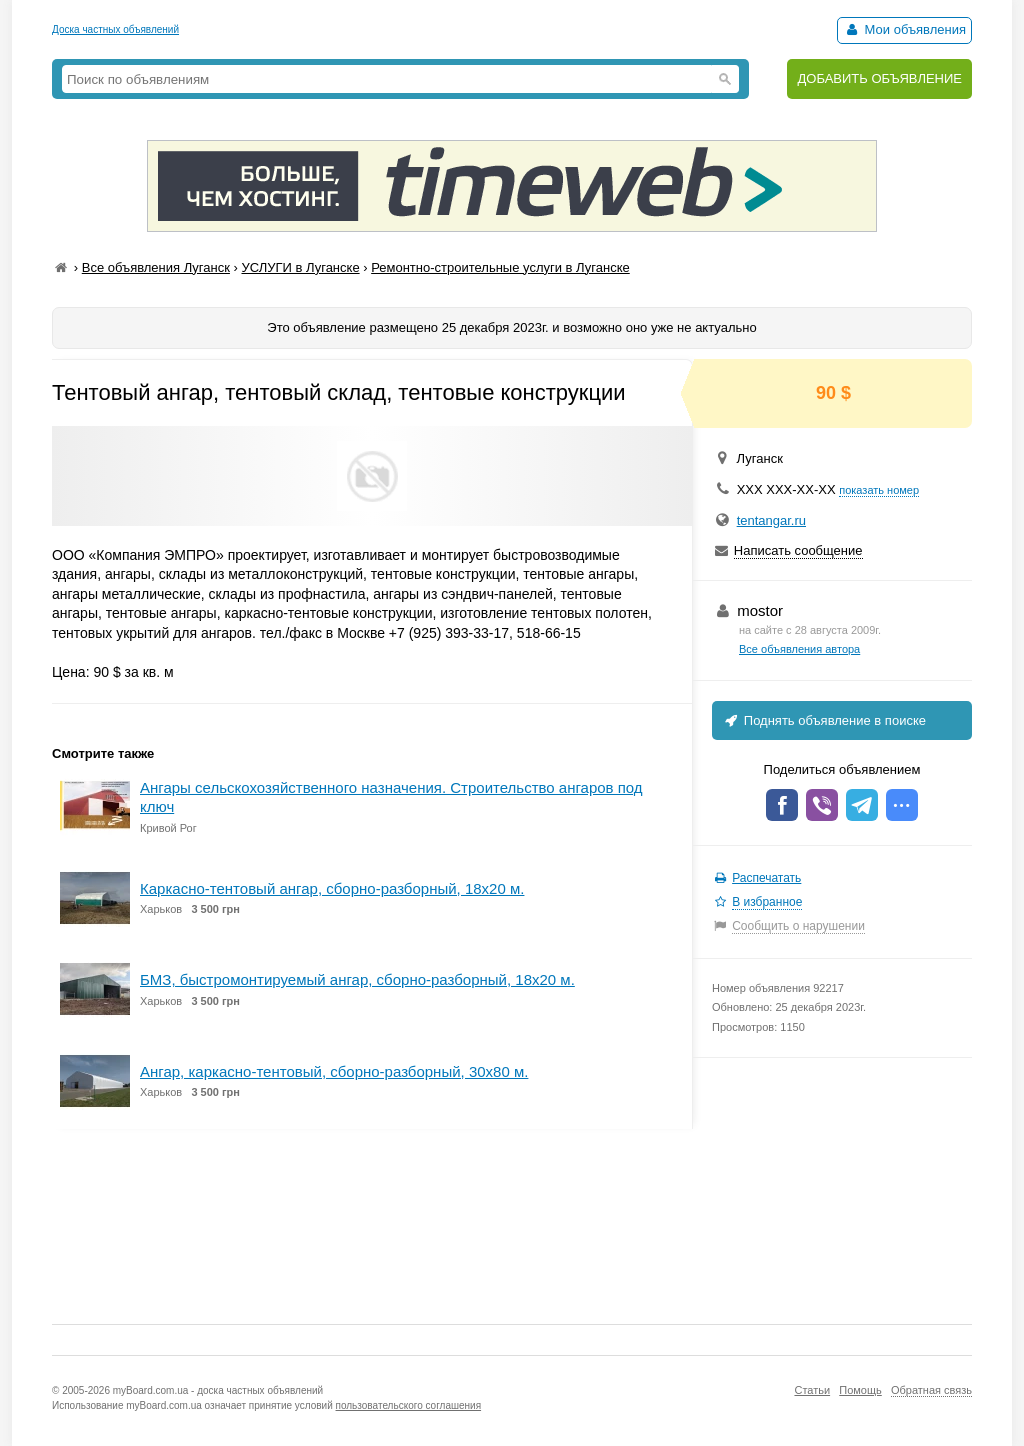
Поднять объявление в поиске (824, 720)
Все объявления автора (799, 649)
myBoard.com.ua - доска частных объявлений (218, 1390)
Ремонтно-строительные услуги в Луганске (500, 267)
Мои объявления (904, 29)
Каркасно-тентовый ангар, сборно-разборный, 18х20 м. (332, 888)
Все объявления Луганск (156, 267)
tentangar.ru (771, 520)
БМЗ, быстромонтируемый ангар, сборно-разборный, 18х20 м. (357, 979)
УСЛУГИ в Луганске (300, 267)
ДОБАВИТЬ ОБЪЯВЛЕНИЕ (879, 78)
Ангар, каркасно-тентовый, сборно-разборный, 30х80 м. (334, 1071)
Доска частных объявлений (115, 29)
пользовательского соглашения (409, 1405)
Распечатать (766, 878)
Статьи (812, 1390)
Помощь (860, 1390)
